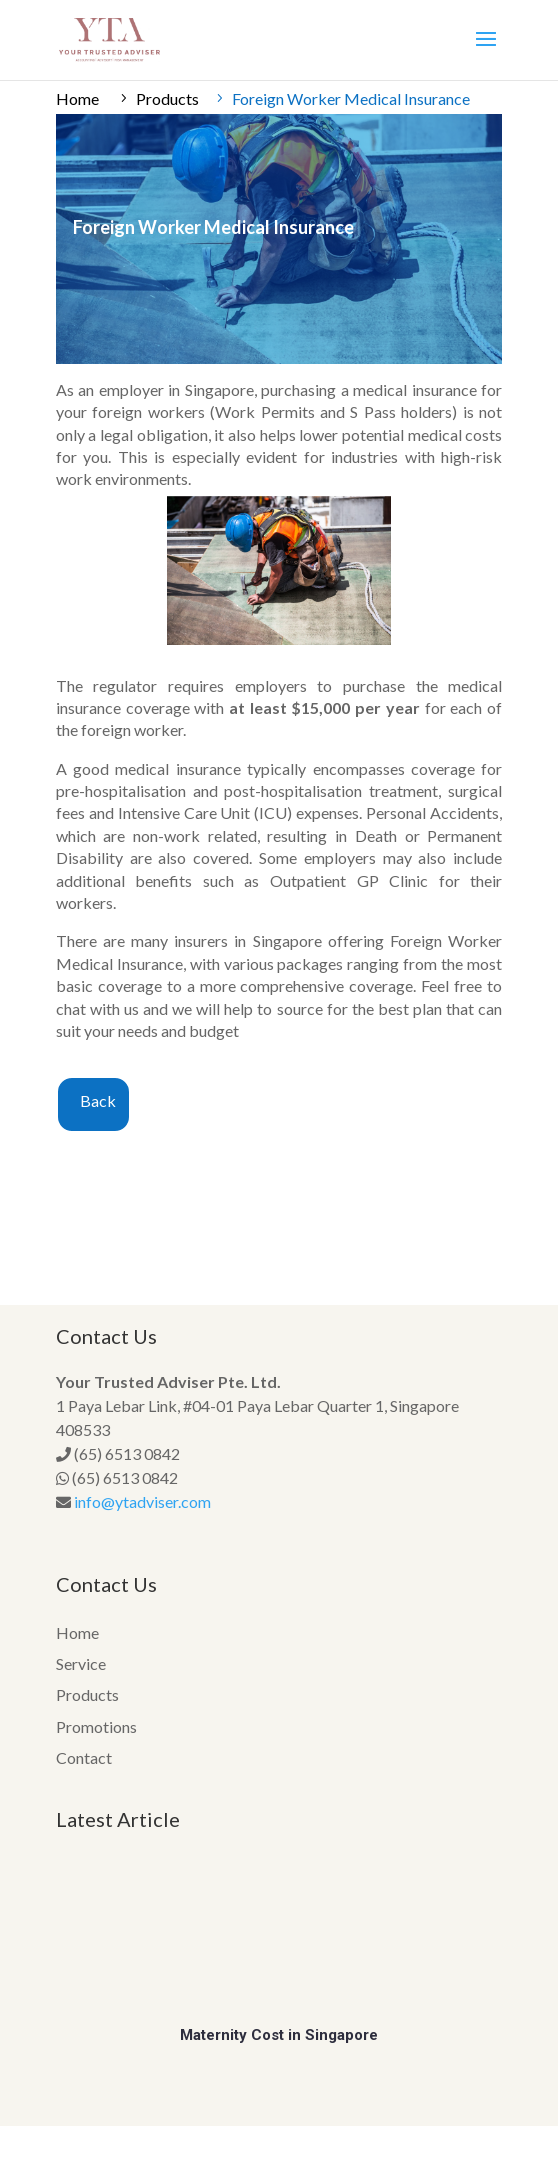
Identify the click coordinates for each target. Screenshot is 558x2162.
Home (77, 98)
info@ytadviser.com (142, 1501)
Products (167, 98)
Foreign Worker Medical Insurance (351, 98)
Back (98, 1100)
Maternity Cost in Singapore (279, 2035)
